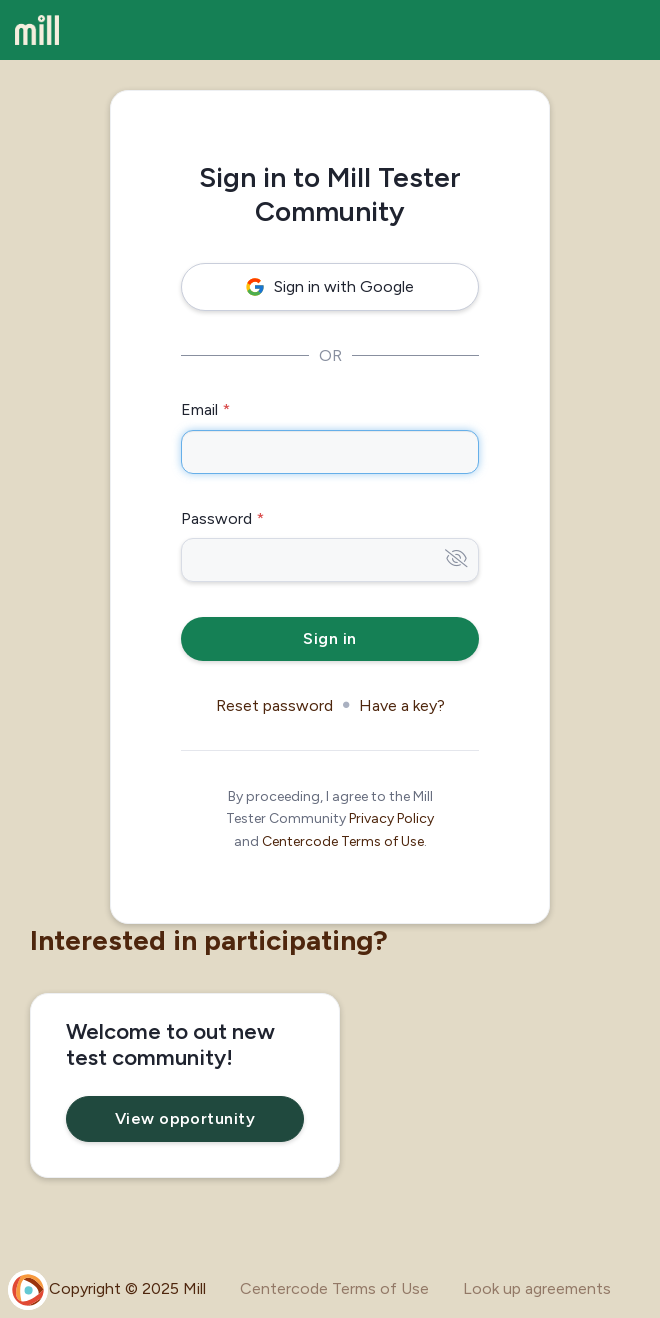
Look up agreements (537, 1288)
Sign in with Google (330, 286)
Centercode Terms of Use (343, 841)
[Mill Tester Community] (37, 30)
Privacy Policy (391, 818)
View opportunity (185, 1118)
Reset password (274, 705)
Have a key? (402, 705)
